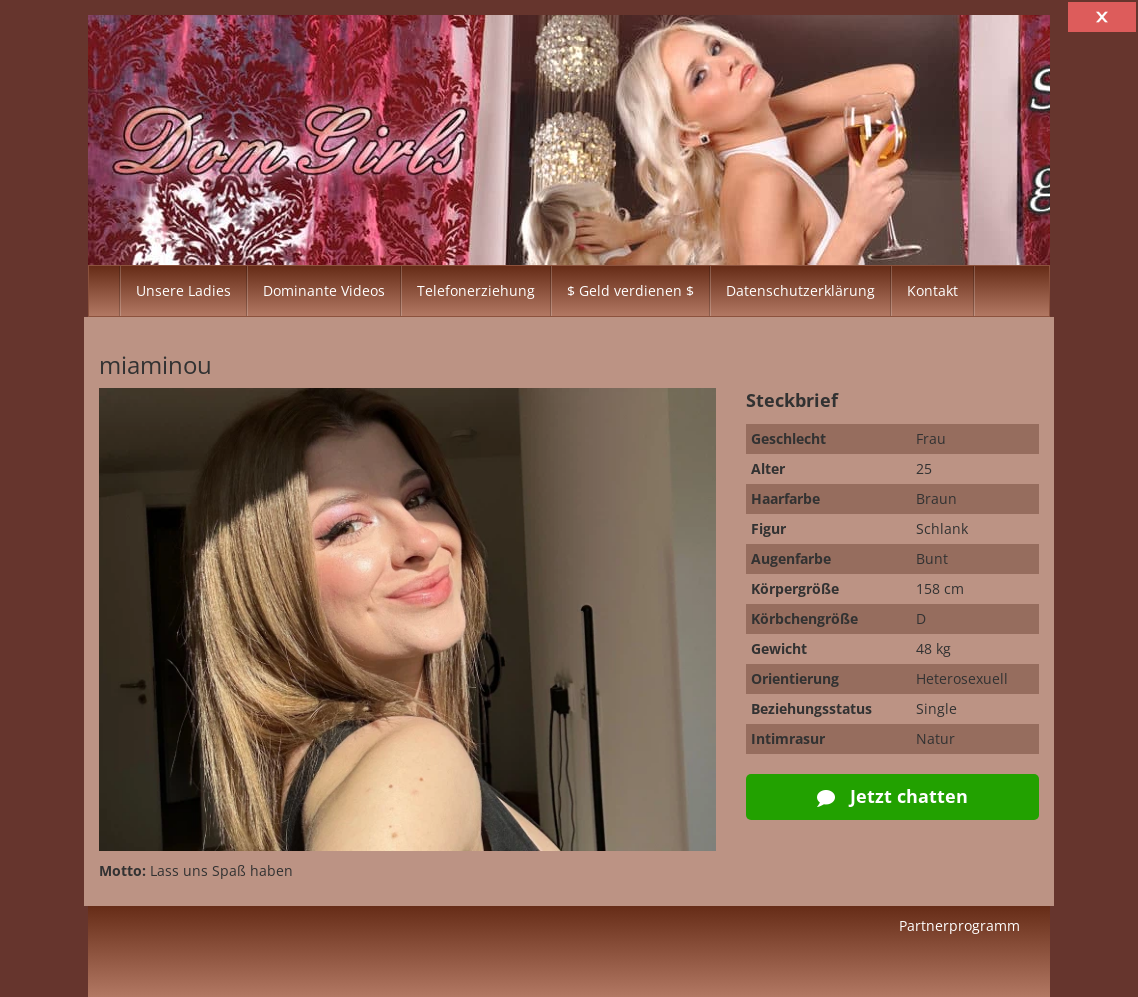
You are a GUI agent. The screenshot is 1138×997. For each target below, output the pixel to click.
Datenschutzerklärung (800, 290)
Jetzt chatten (892, 796)
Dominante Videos (324, 290)
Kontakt (932, 290)
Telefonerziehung (476, 290)
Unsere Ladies (183, 290)
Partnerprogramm (959, 925)
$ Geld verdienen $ (630, 290)
